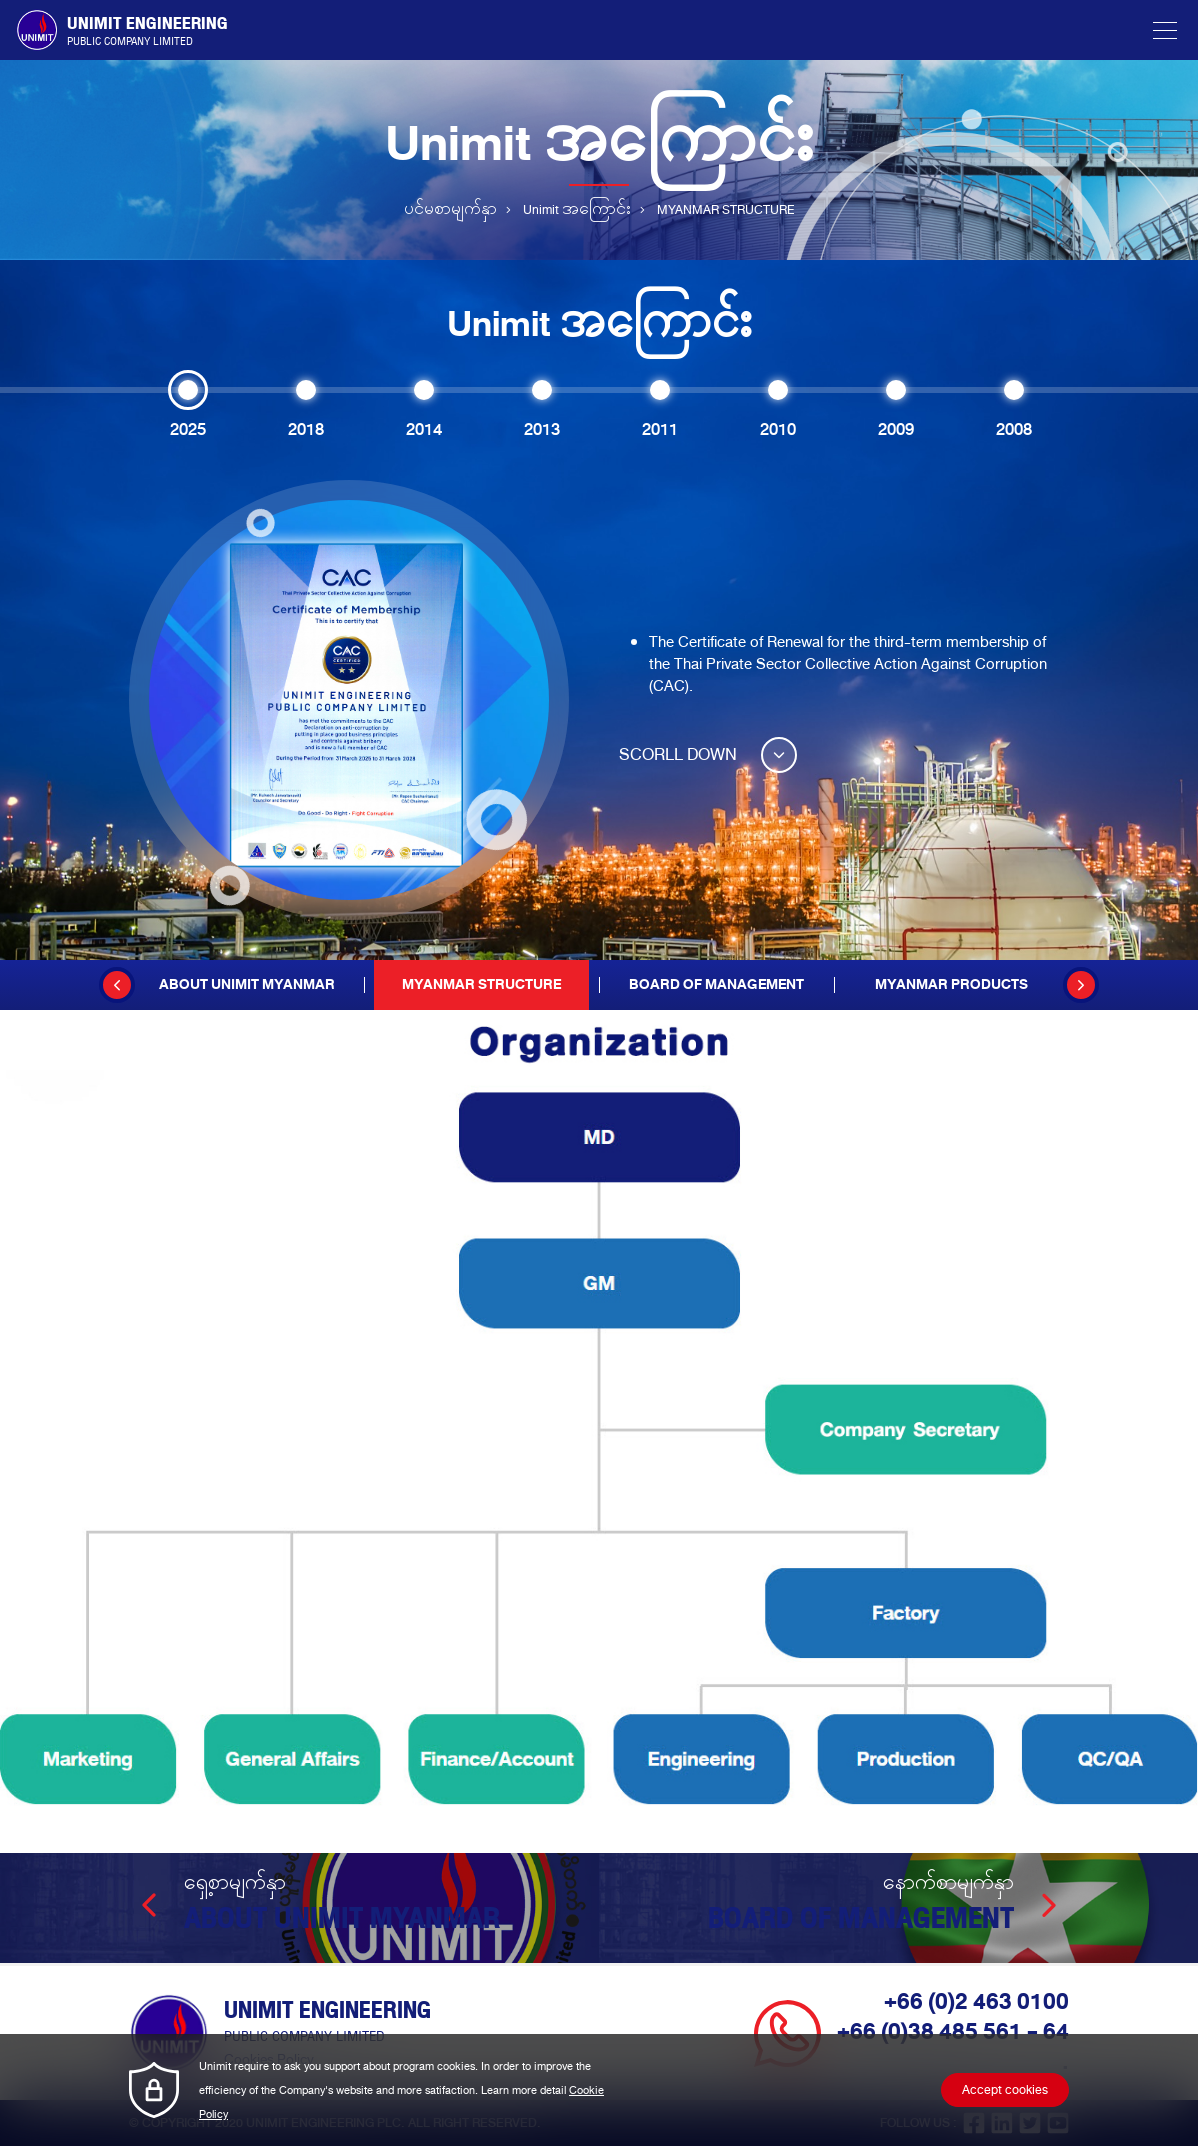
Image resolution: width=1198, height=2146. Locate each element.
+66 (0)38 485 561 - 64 (953, 2032)
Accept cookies (1005, 2090)
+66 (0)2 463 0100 (976, 2002)
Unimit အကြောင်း (577, 210)
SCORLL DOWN (708, 754)
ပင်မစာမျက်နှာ (450, 210)
